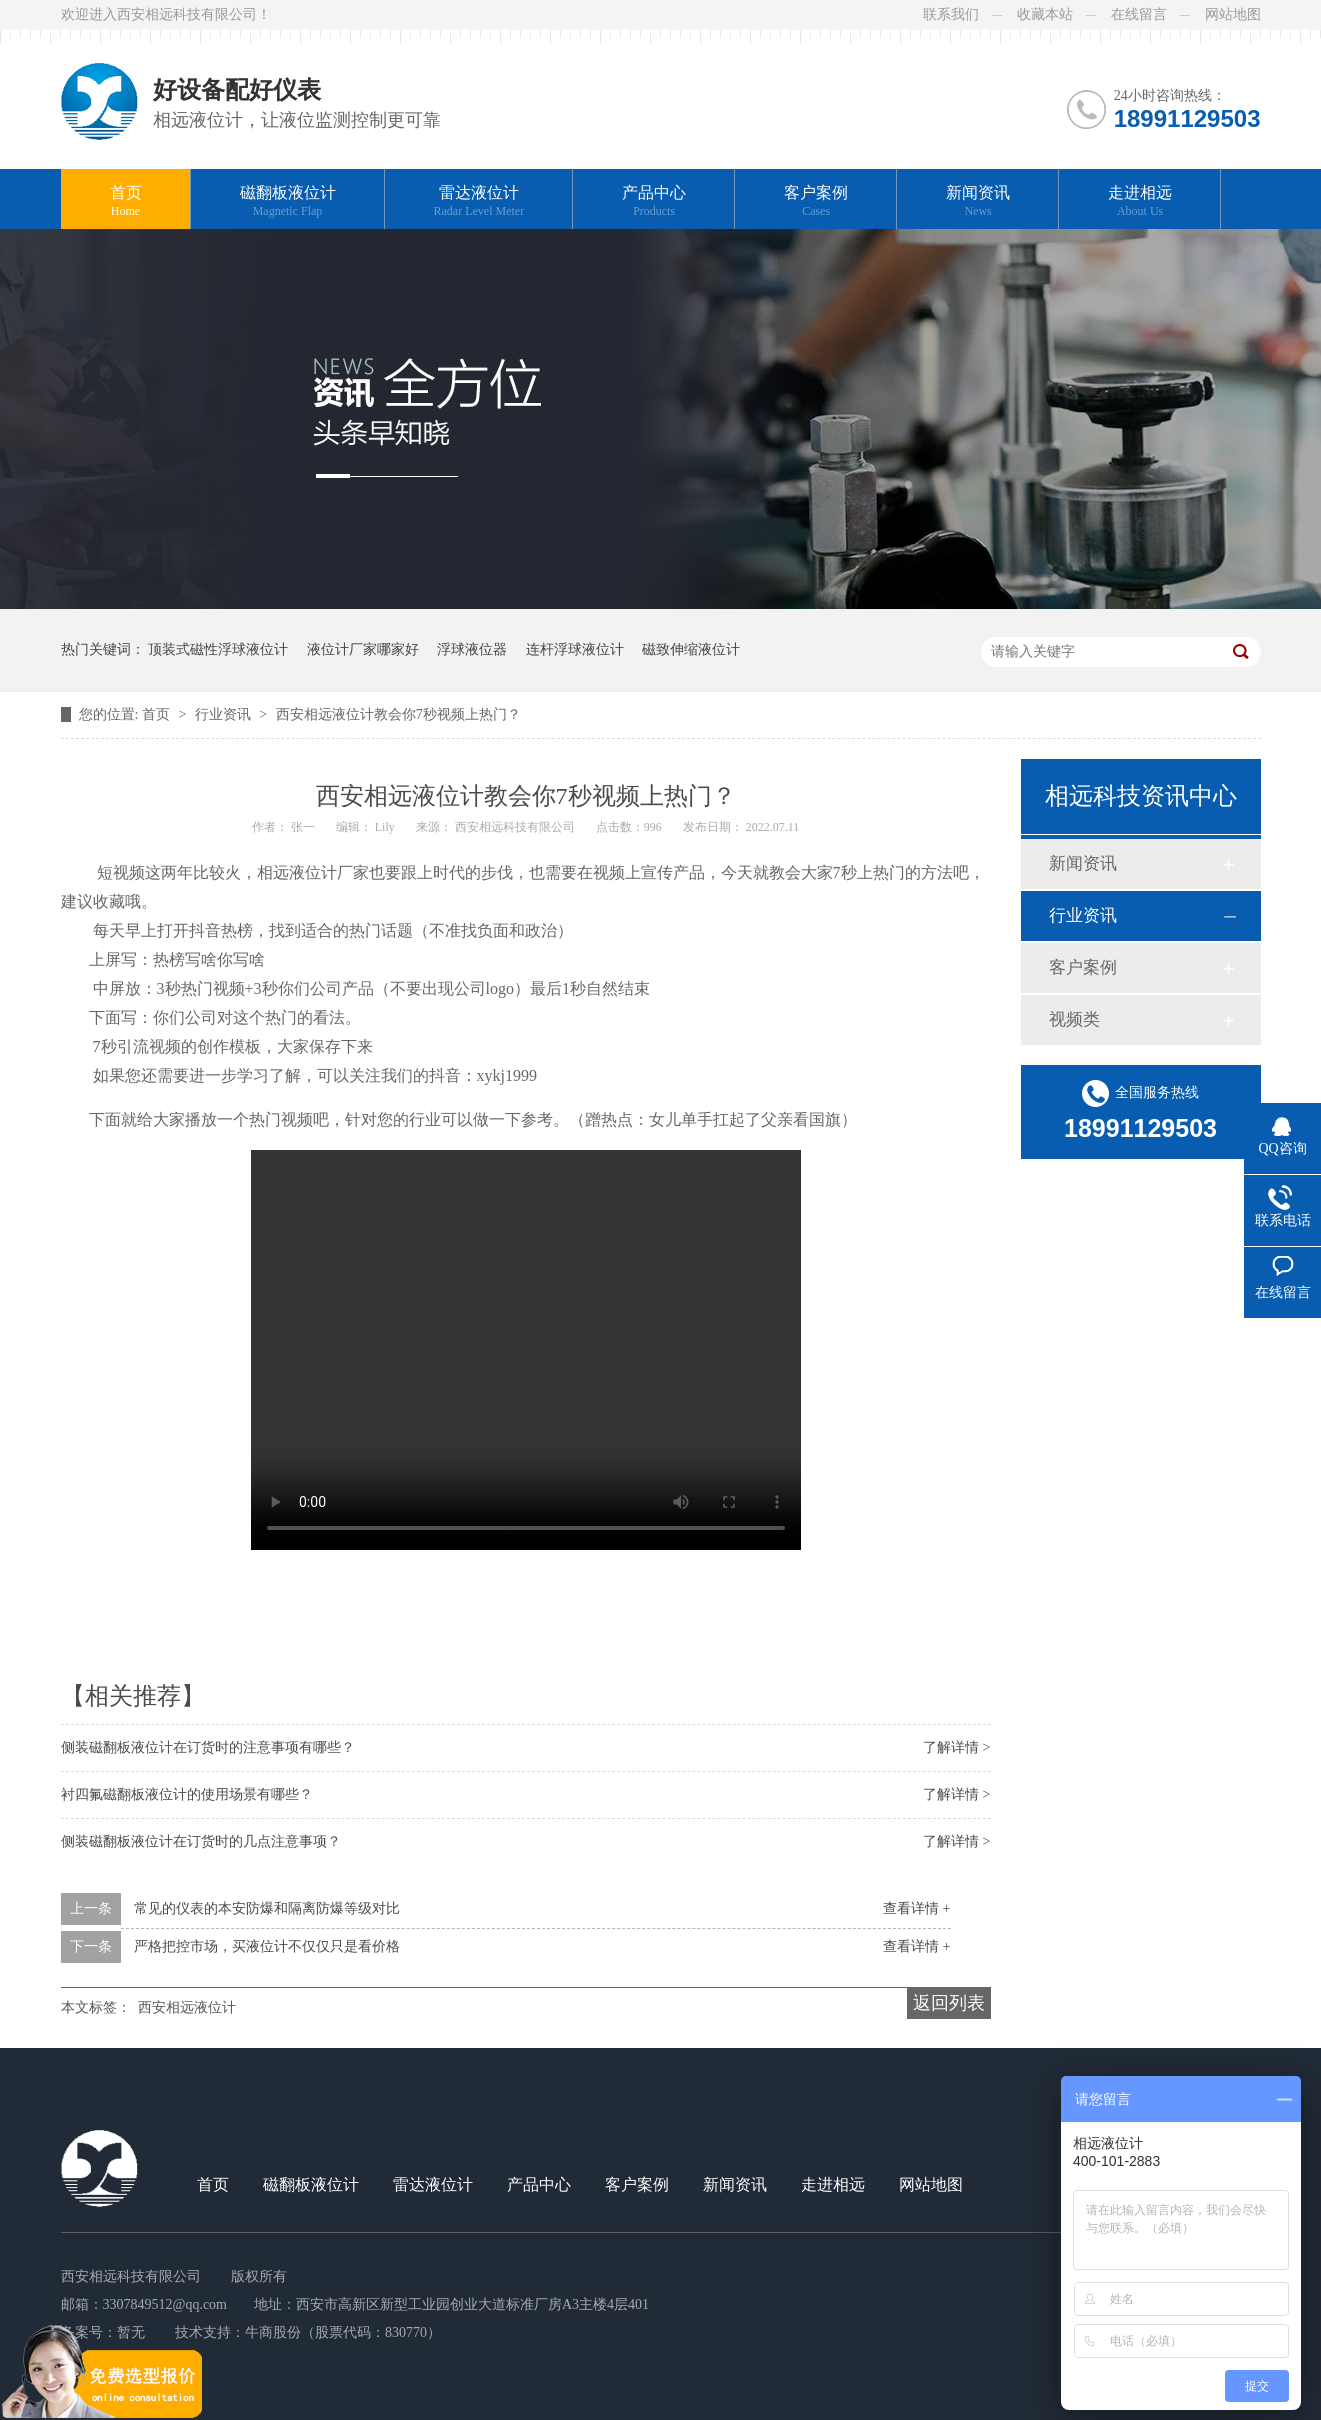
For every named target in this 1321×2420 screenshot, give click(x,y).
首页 (126, 201)
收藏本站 (1045, 14)
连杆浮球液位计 (575, 649)
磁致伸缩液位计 (691, 649)
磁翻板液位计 (288, 201)
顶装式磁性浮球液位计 (218, 649)
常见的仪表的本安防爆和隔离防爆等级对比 (267, 1908)
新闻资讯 (978, 201)
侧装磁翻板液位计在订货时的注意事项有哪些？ (208, 1747)
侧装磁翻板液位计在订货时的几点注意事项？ (201, 1841)
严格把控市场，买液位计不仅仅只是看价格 (267, 1946)
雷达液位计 (479, 201)
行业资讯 (225, 714)
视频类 (1074, 1019)
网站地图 (1233, 14)
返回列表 (949, 2003)
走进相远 (1140, 201)
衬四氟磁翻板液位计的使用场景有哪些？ (187, 1794)
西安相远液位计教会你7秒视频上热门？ (398, 714)
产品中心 (654, 201)
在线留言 (1139, 14)
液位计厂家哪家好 (363, 649)
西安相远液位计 (187, 2007)
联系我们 (951, 14)
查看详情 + (916, 1908)
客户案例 (816, 201)
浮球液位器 (472, 649)
